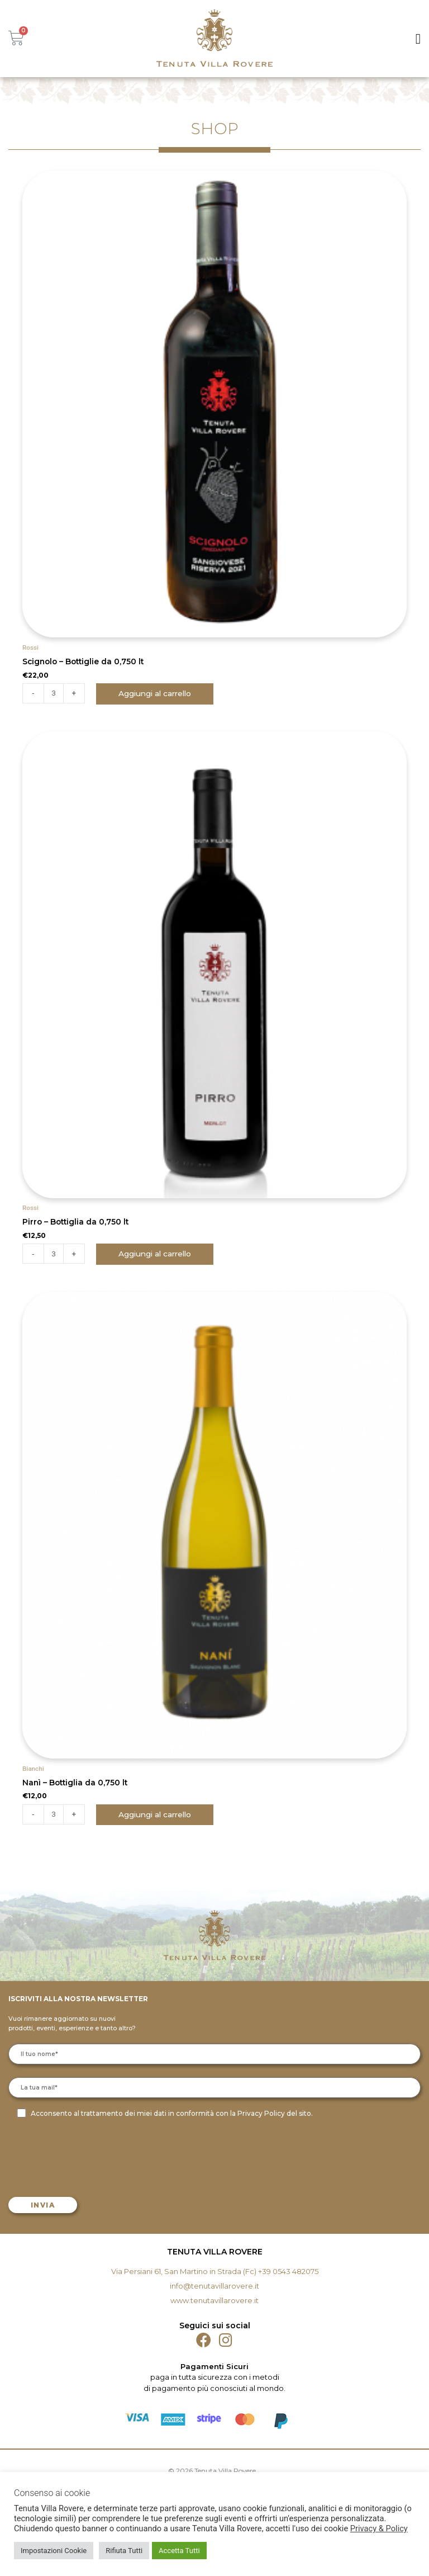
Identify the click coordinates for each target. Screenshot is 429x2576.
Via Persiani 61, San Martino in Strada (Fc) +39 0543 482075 (214, 2271)
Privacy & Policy (379, 2528)
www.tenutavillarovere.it (214, 2300)
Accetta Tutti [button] (179, 2550)
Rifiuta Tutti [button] (124, 2550)
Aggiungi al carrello (154, 693)
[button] (418, 39)
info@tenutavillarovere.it (214, 2285)
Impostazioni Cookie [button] (54, 2550)
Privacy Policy (261, 2113)
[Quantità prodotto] (54, 693)
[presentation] (96, 2156)
